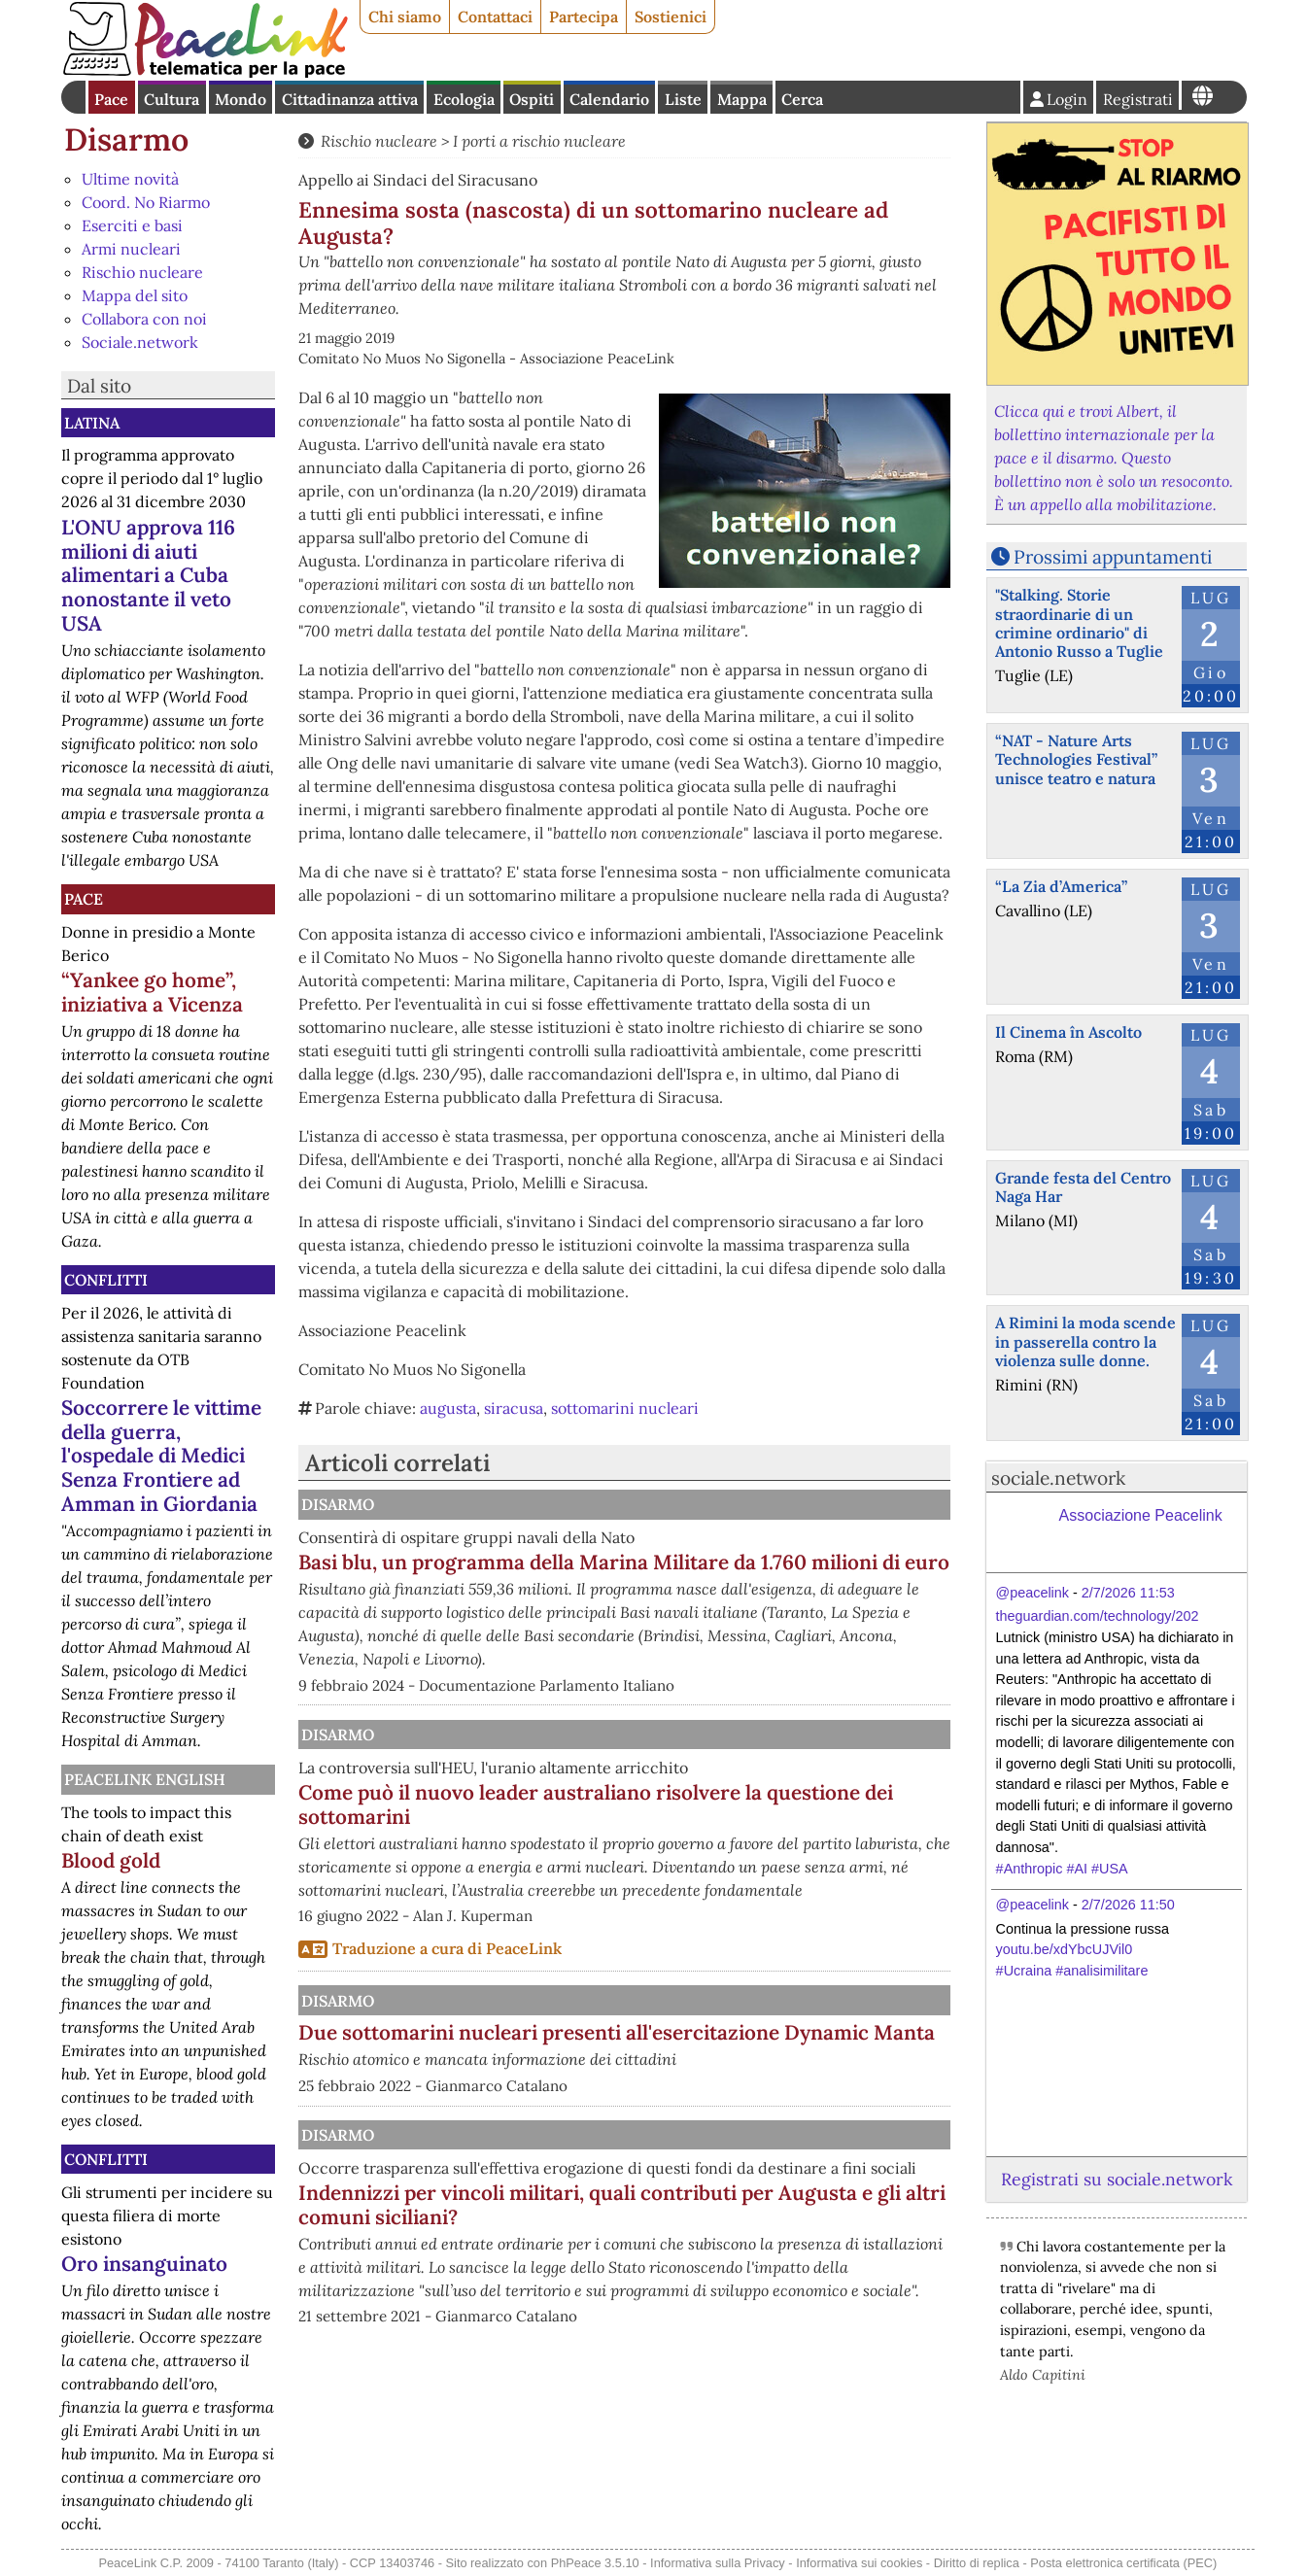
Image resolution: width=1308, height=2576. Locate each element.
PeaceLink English (144, 1779)
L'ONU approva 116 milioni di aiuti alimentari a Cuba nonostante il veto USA (148, 575)
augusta (448, 1408)
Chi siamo (404, 16)
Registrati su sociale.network (1116, 2179)
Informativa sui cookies (859, 2563)
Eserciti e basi (132, 225)
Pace (111, 99)
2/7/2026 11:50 (1128, 1904)
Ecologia (464, 99)
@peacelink (1032, 1592)
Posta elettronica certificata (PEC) (1123, 2563)
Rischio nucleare (142, 272)
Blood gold (110, 1860)
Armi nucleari (131, 248)
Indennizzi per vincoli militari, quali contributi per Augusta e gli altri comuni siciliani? (719, 2358)
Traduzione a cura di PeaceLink (447, 1996)
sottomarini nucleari (625, 1408)
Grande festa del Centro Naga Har (1083, 1187)
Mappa (742, 99)
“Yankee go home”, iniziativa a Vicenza (152, 992)
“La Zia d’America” (1061, 886)
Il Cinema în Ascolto (1068, 1032)
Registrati (1138, 99)
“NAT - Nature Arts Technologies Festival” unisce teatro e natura (1076, 759)
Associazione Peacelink (1140, 1515)
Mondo (240, 99)
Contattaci (495, 16)
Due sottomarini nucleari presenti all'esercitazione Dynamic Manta (661, 2092)
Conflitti (106, 1279)
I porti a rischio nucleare (539, 141)
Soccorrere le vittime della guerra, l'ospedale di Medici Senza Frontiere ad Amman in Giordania (161, 1456)
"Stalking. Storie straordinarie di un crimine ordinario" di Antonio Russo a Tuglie (1079, 623)
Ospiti (531, 99)
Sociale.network (140, 342)
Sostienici (670, 16)
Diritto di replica (976, 2563)
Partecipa (583, 16)
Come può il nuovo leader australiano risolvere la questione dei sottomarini (721, 1828)
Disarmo (126, 139)
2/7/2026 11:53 (1128, 1592)
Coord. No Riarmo (146, 202)
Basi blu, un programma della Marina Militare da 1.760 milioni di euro (715, 1574)
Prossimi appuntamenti (1113, 556)
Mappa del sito (135, 295)
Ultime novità (130, 179)
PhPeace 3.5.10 (595, 2563)
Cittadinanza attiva (350, 99)
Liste (683, 99)
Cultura (171, 99)
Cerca (802, 99)
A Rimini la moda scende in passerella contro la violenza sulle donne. (1085, 1341)
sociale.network (1058, 1478)
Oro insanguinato (144, 2263)
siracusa (513, 1408)
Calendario (609, 99)
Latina (92, 422)
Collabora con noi (144, 318)
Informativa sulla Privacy (717, 2563)
